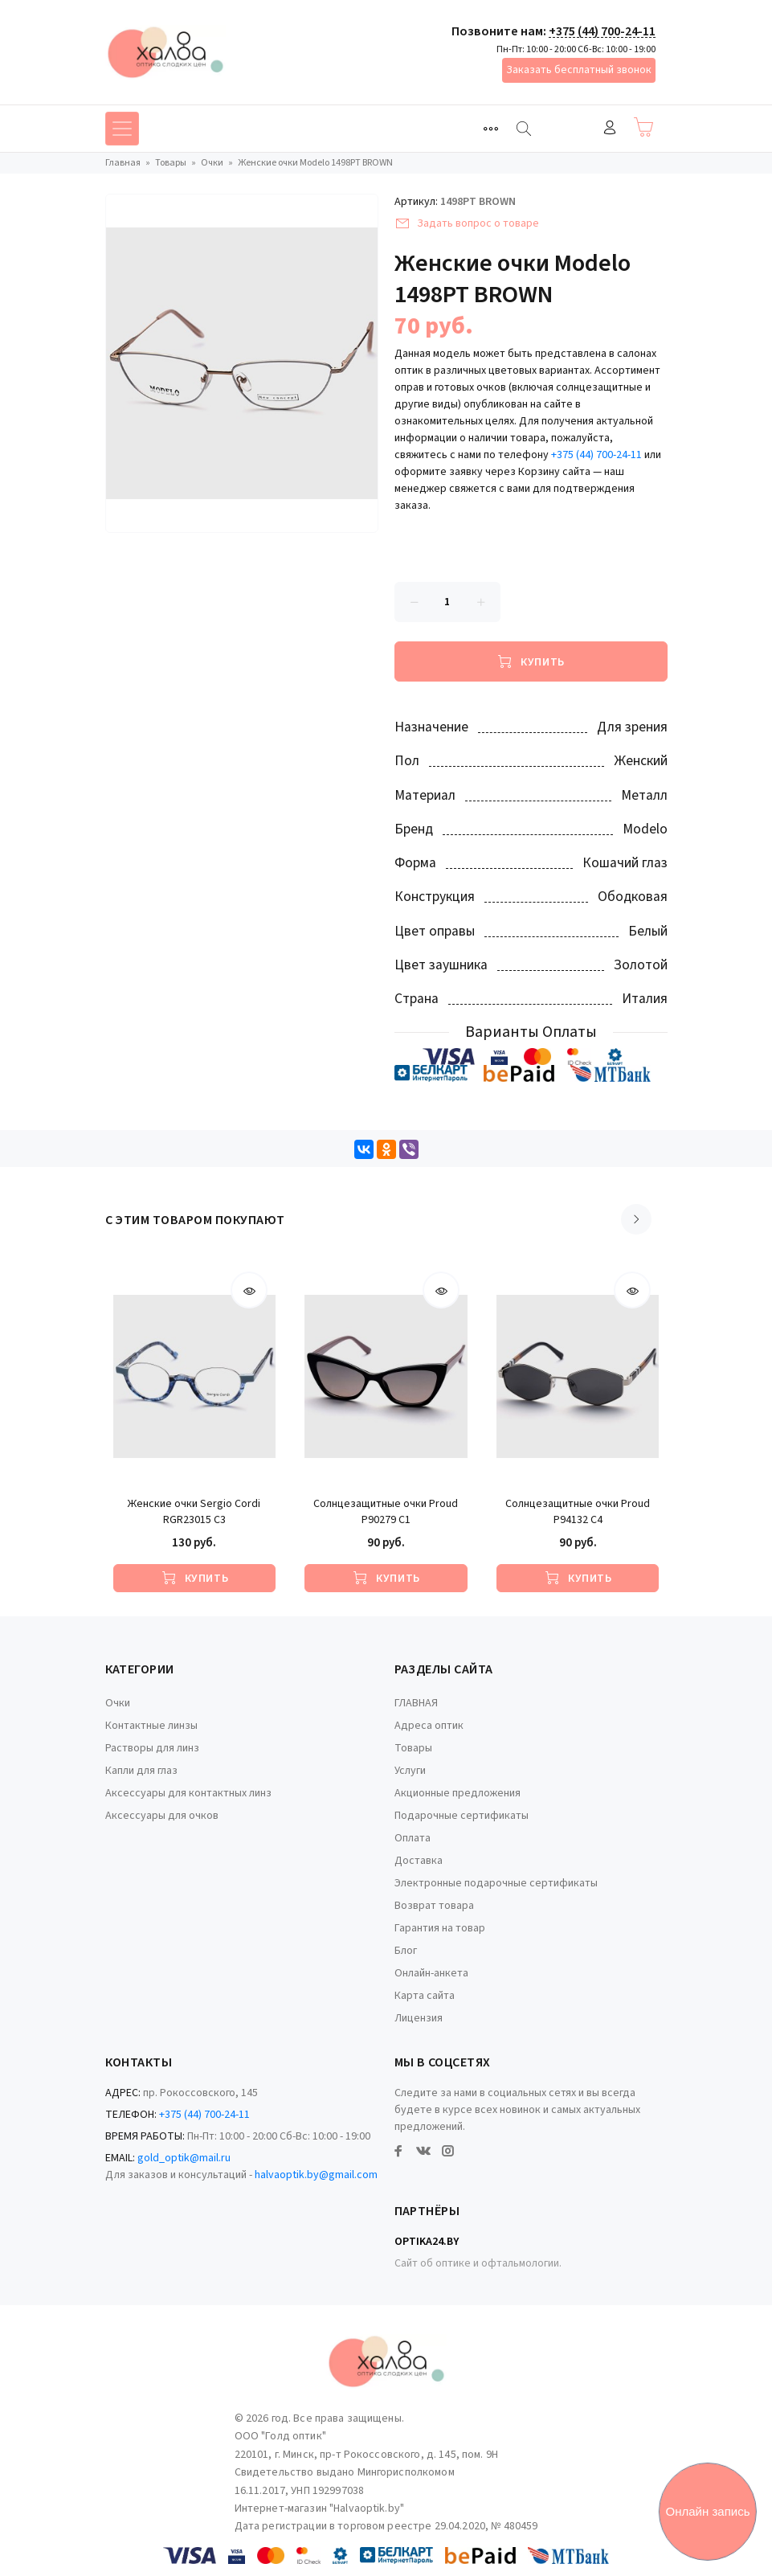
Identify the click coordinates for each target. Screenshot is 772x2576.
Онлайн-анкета (431, 1973)
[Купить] (531, 661)
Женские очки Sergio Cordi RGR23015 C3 (194, 1512)
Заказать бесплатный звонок (579, 70)
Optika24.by (426, 2242)
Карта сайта (424, 1996)
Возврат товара (434, 1906)
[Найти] (524, 129)
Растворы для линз (152, 1748)
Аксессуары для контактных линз (188, 1793)
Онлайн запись (708, 2511)
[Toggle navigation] (491, 128)
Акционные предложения (457, 1793)
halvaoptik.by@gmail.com (316, 2175)
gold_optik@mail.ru (184, 2158)
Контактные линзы (151, 1726)
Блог (405, 1951)
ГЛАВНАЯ (416, 1703)
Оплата (412, 1838)
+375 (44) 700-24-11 (602, 31)
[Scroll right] (636, 1219)
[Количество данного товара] (447, 602)
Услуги (410, 1771)
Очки (117, 1703)
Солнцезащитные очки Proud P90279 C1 (385, 1512)
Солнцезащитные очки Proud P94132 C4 (577, 1512)
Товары (413, 1748)
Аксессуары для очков (162, 1816)
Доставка (418, 1861)
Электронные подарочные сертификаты (496, 1883)
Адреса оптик (429, 1726)
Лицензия (418, 2018)
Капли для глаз (141, 1771)
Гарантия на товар (439, 1928)
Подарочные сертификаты (461, 1816)
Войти (609, 127)
